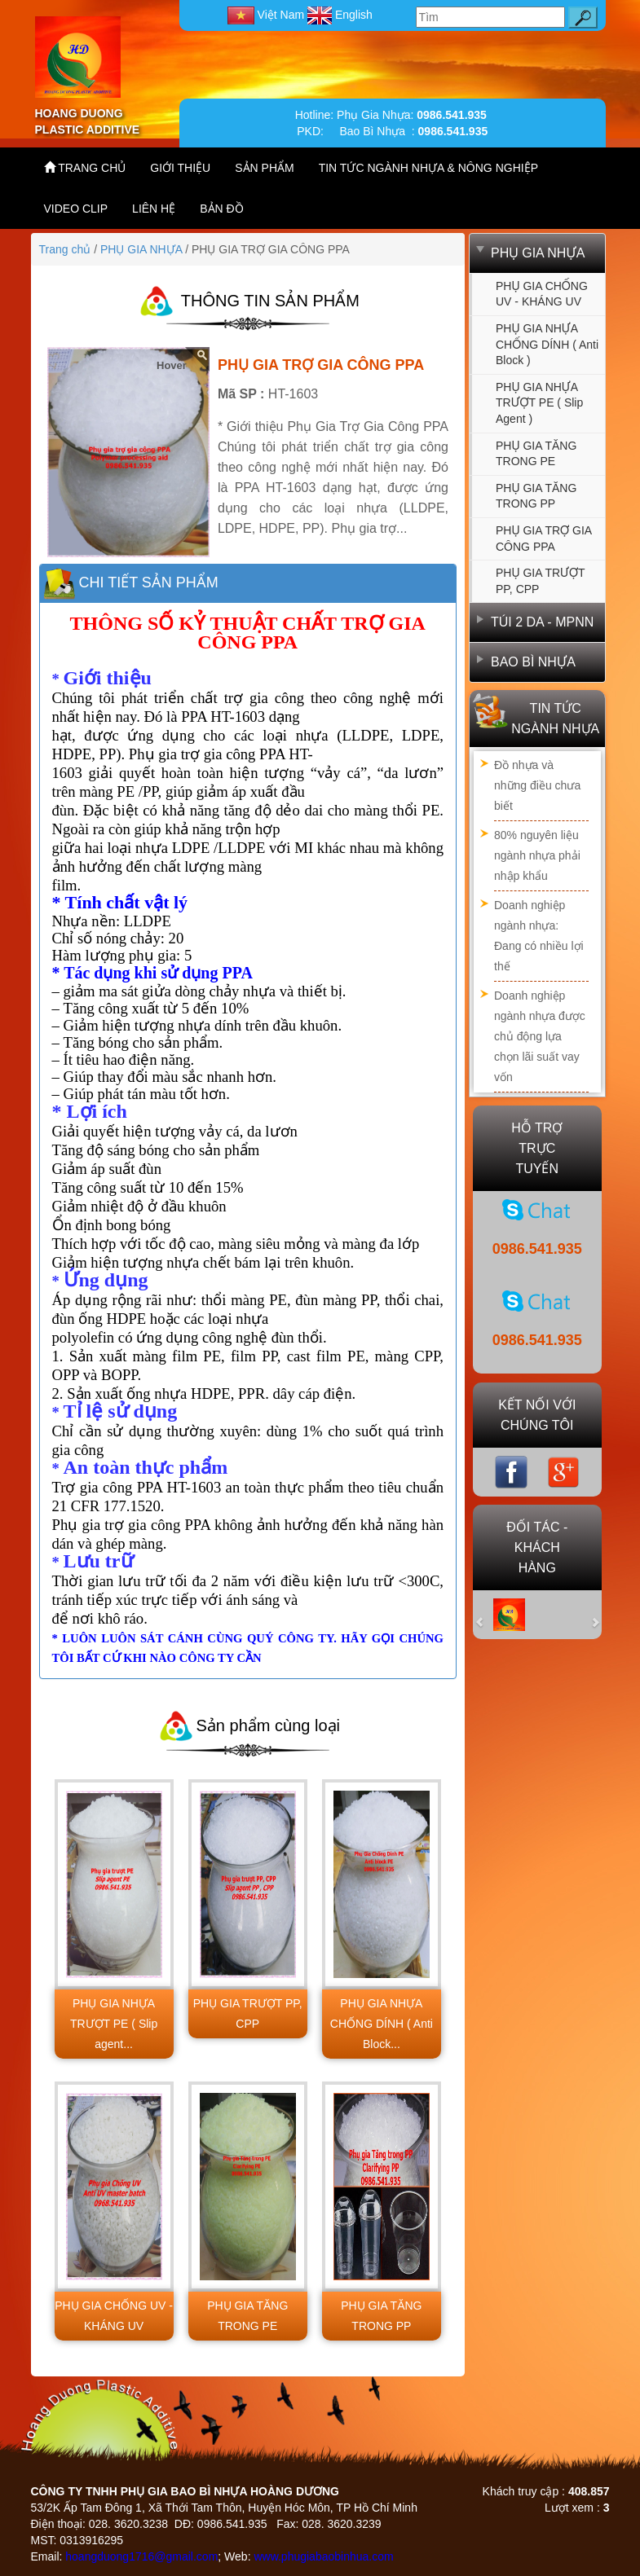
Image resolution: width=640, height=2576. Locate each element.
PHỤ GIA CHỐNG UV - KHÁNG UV (542, 294)
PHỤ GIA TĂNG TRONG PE (536, 453)
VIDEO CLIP (76, 208)
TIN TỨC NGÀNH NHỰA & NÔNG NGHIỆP (428, 167)
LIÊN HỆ (153, 208)
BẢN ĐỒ (221, 208)
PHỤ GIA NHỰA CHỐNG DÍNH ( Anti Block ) (547, 344)
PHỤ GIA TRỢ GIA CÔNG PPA (544, 538)
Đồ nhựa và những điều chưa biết (537, 785)
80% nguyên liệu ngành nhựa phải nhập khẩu (537, 855)
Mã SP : (241, 394)
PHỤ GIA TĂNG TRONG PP (536, 496)
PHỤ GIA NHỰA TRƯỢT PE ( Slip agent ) (539, 402)
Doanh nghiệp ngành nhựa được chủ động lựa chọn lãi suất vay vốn (539, 1036)
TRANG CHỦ (85, 167)
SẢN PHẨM (264, 167)
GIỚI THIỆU (180, 167)
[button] (488, 1614)
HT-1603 (293, 394)
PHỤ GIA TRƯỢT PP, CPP (540, 581)
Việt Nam (267, 14)
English (340, 14)
